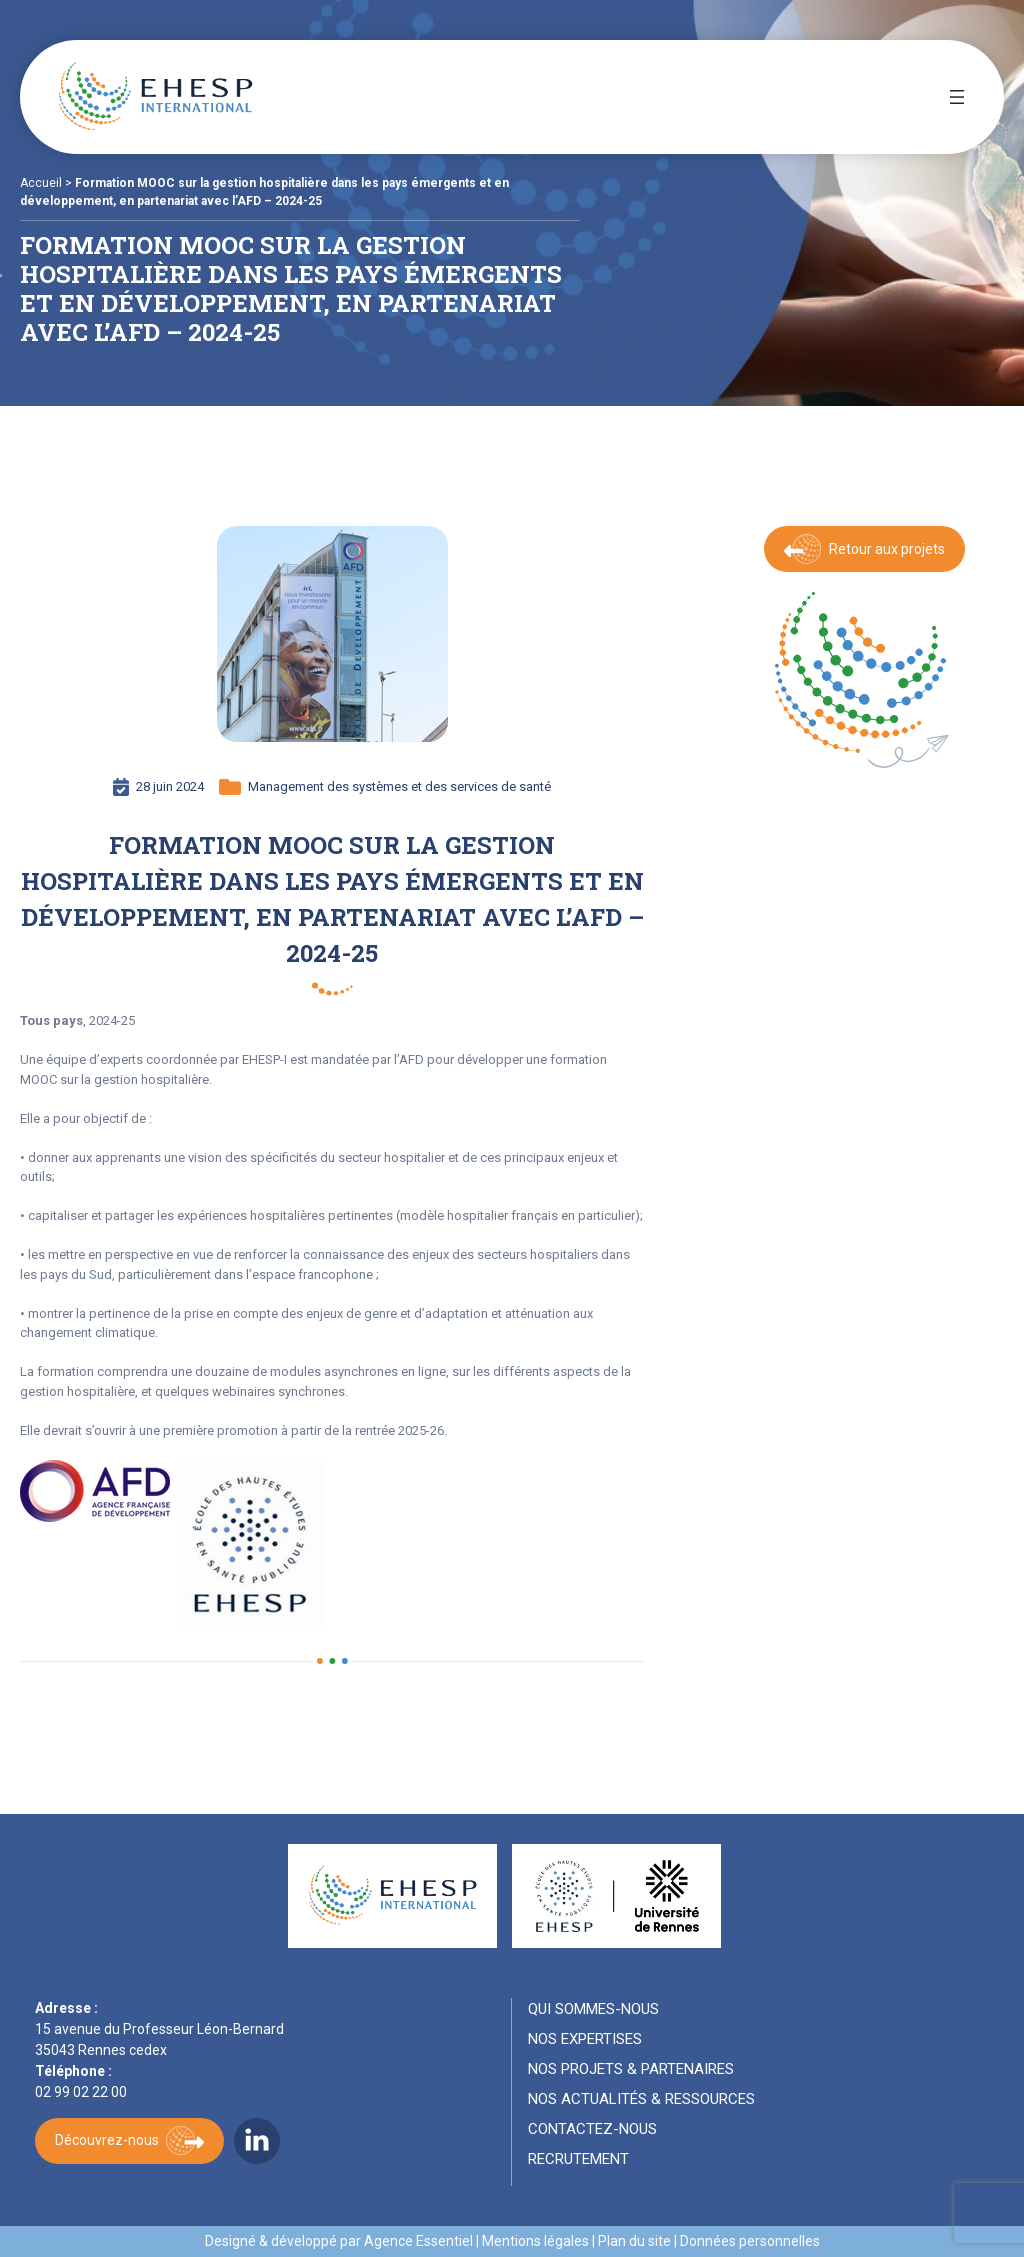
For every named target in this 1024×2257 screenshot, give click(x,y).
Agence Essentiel (418, 2241)
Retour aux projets (887, 549)
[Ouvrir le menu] (957, 97)
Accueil (41, 183)
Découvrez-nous (107, 2140)
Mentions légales (535, 2241)
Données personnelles (750, 2241)
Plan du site (634, 2241)
